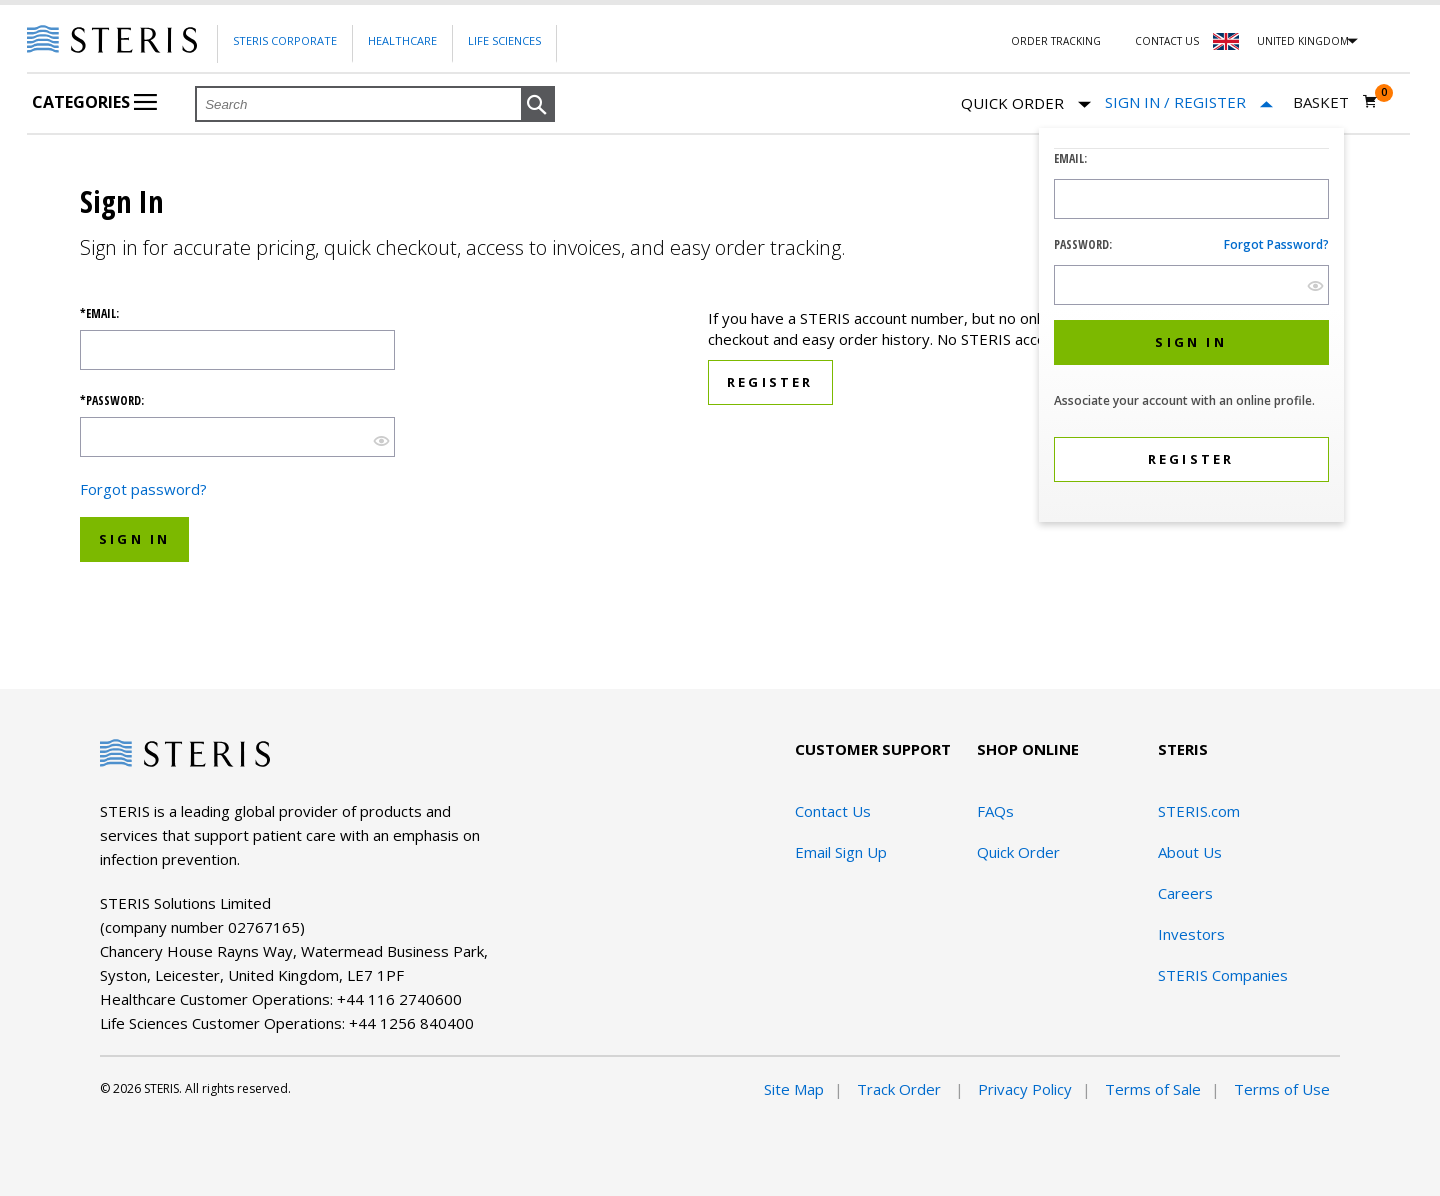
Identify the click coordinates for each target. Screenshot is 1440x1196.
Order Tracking (1056, 41)
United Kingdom (1303, 41)
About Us (1190, 852)
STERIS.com (1199, 811)
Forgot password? (1276, 244)
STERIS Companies (1223, 975)
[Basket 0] (1335, 102)
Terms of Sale (1153, 1089)
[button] (538, 105)
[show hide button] (1315, 285)
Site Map (794, 1089)
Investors (1191, 934)
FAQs (995, 811)
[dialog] (1191, 327)
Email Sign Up (841, 852)
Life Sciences (504, 40)
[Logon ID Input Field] (1191, 199)
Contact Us (1167, 41)
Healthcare (402, 40)
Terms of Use (1282, 1089)
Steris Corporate (285, 40)
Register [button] (770, 382)
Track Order (901, 1089)
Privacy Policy (1025, 1089)
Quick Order (1026, 104)
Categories (94, 102)
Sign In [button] (134, 539)
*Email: (99, 314)
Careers (1185, 893)
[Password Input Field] (1191, 285)
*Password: (112, 401)
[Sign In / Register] (1189, 102)
